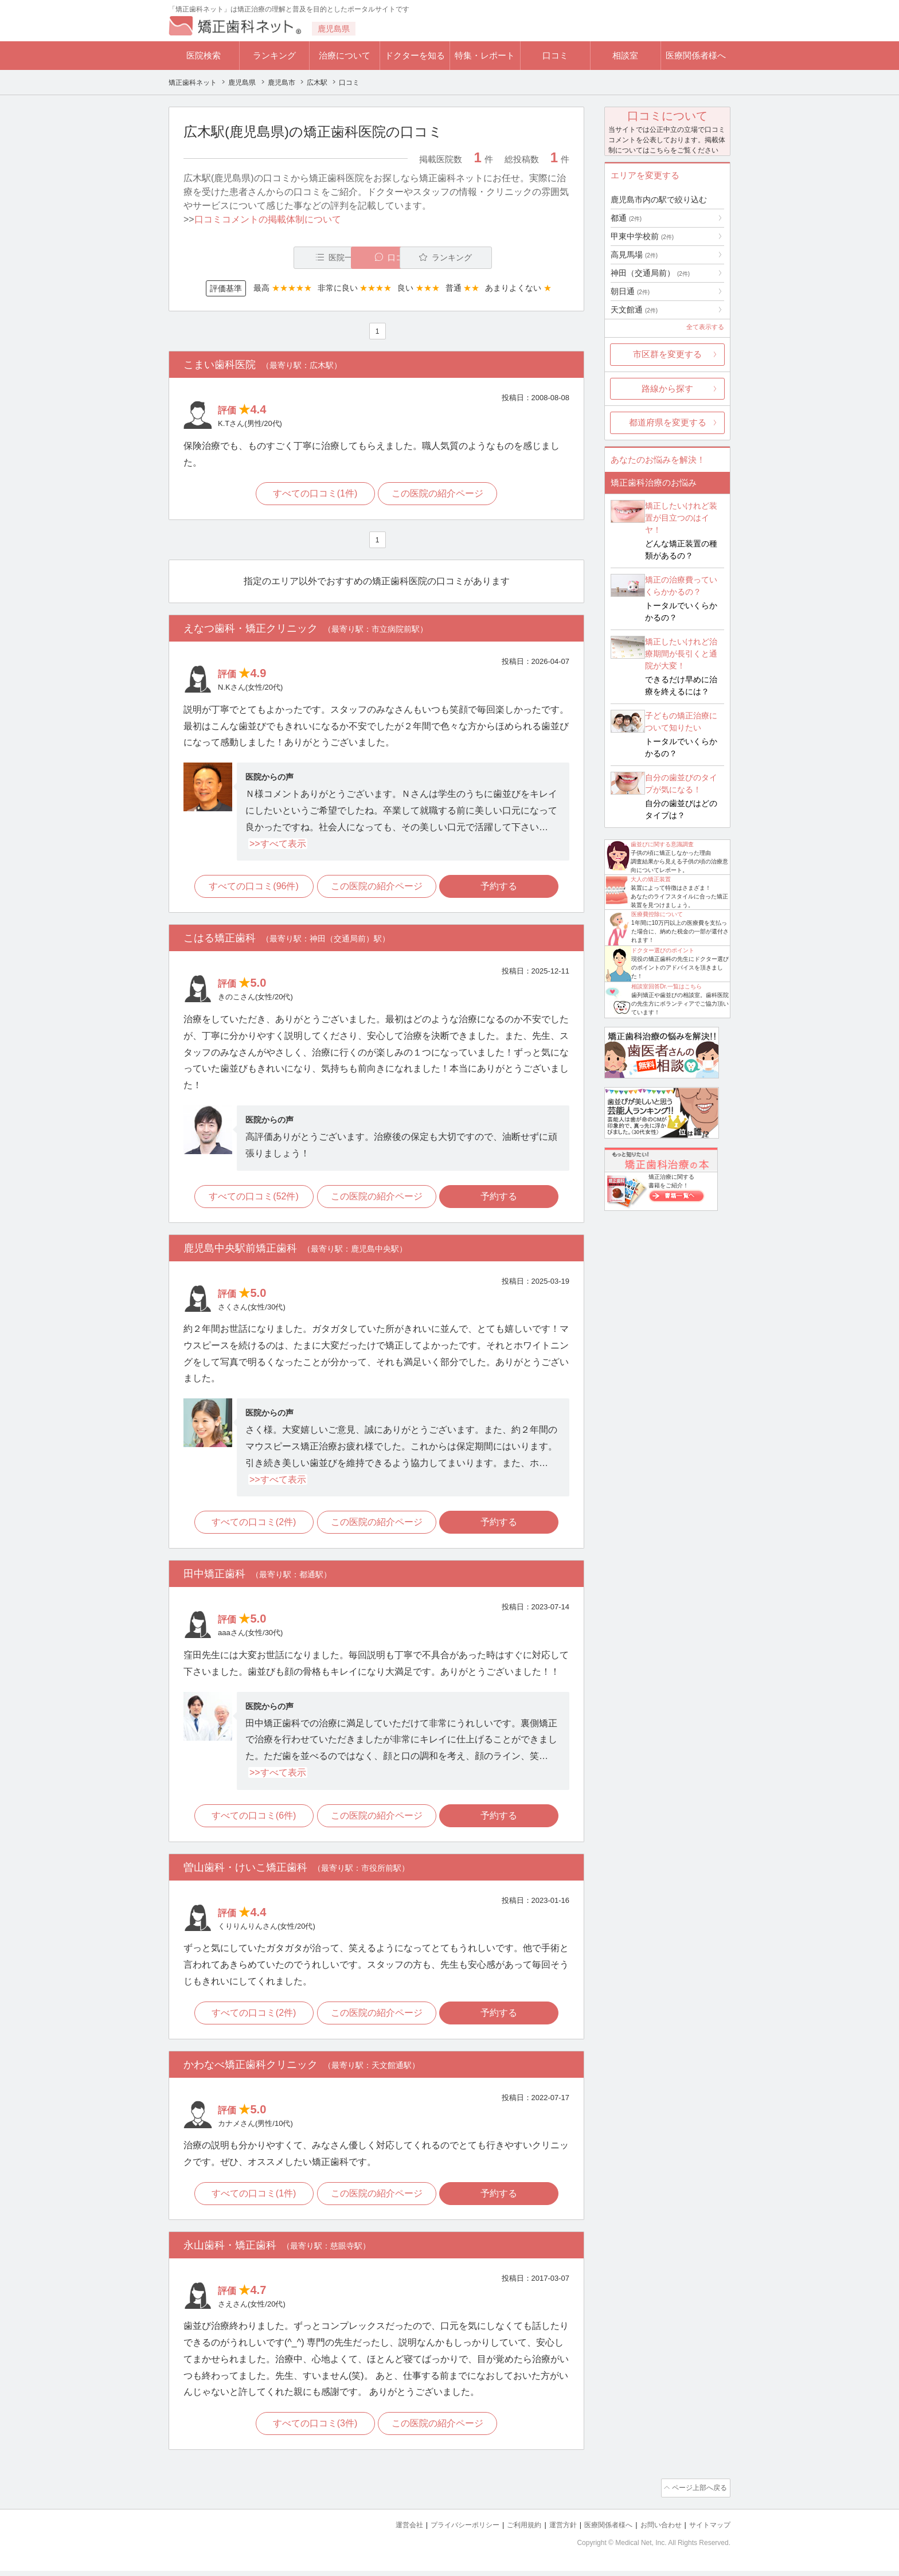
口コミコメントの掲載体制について (267, 219)
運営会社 (386, 2530)
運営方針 (551, 2530)
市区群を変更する (667, 354)
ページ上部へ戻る (697, 2495)
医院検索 (203, 55)
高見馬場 (634, 254)
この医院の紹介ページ (439, 495)
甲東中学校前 (642, 236)
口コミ (555, 55)
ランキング (274, 55)
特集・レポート (485, 55)
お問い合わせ (656, 2530)
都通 (626, 217)
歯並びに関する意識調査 (662, 844)
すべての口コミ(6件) (251, 1820)
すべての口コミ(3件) (314, 2431)
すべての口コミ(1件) (314, 495)
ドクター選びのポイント (662, 950)
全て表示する (705, 326)
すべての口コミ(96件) (251, 889)
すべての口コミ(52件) (251, 1199)
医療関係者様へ (696, 55)
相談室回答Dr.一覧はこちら (666, 986)
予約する (501, 889)
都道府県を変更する (667, 422)
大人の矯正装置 (651, 879)
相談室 (625, 55)
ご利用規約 (509, 2530)
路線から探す (667, 388)
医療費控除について (657, 914)
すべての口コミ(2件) (251, 1526)
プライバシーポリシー (446, 2530)
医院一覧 (262, 258)
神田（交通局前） (650, 272)
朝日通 (630, 291)
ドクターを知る (415, 55)
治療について (344, 55)
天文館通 (634, 309)
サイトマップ (708, 2530)
